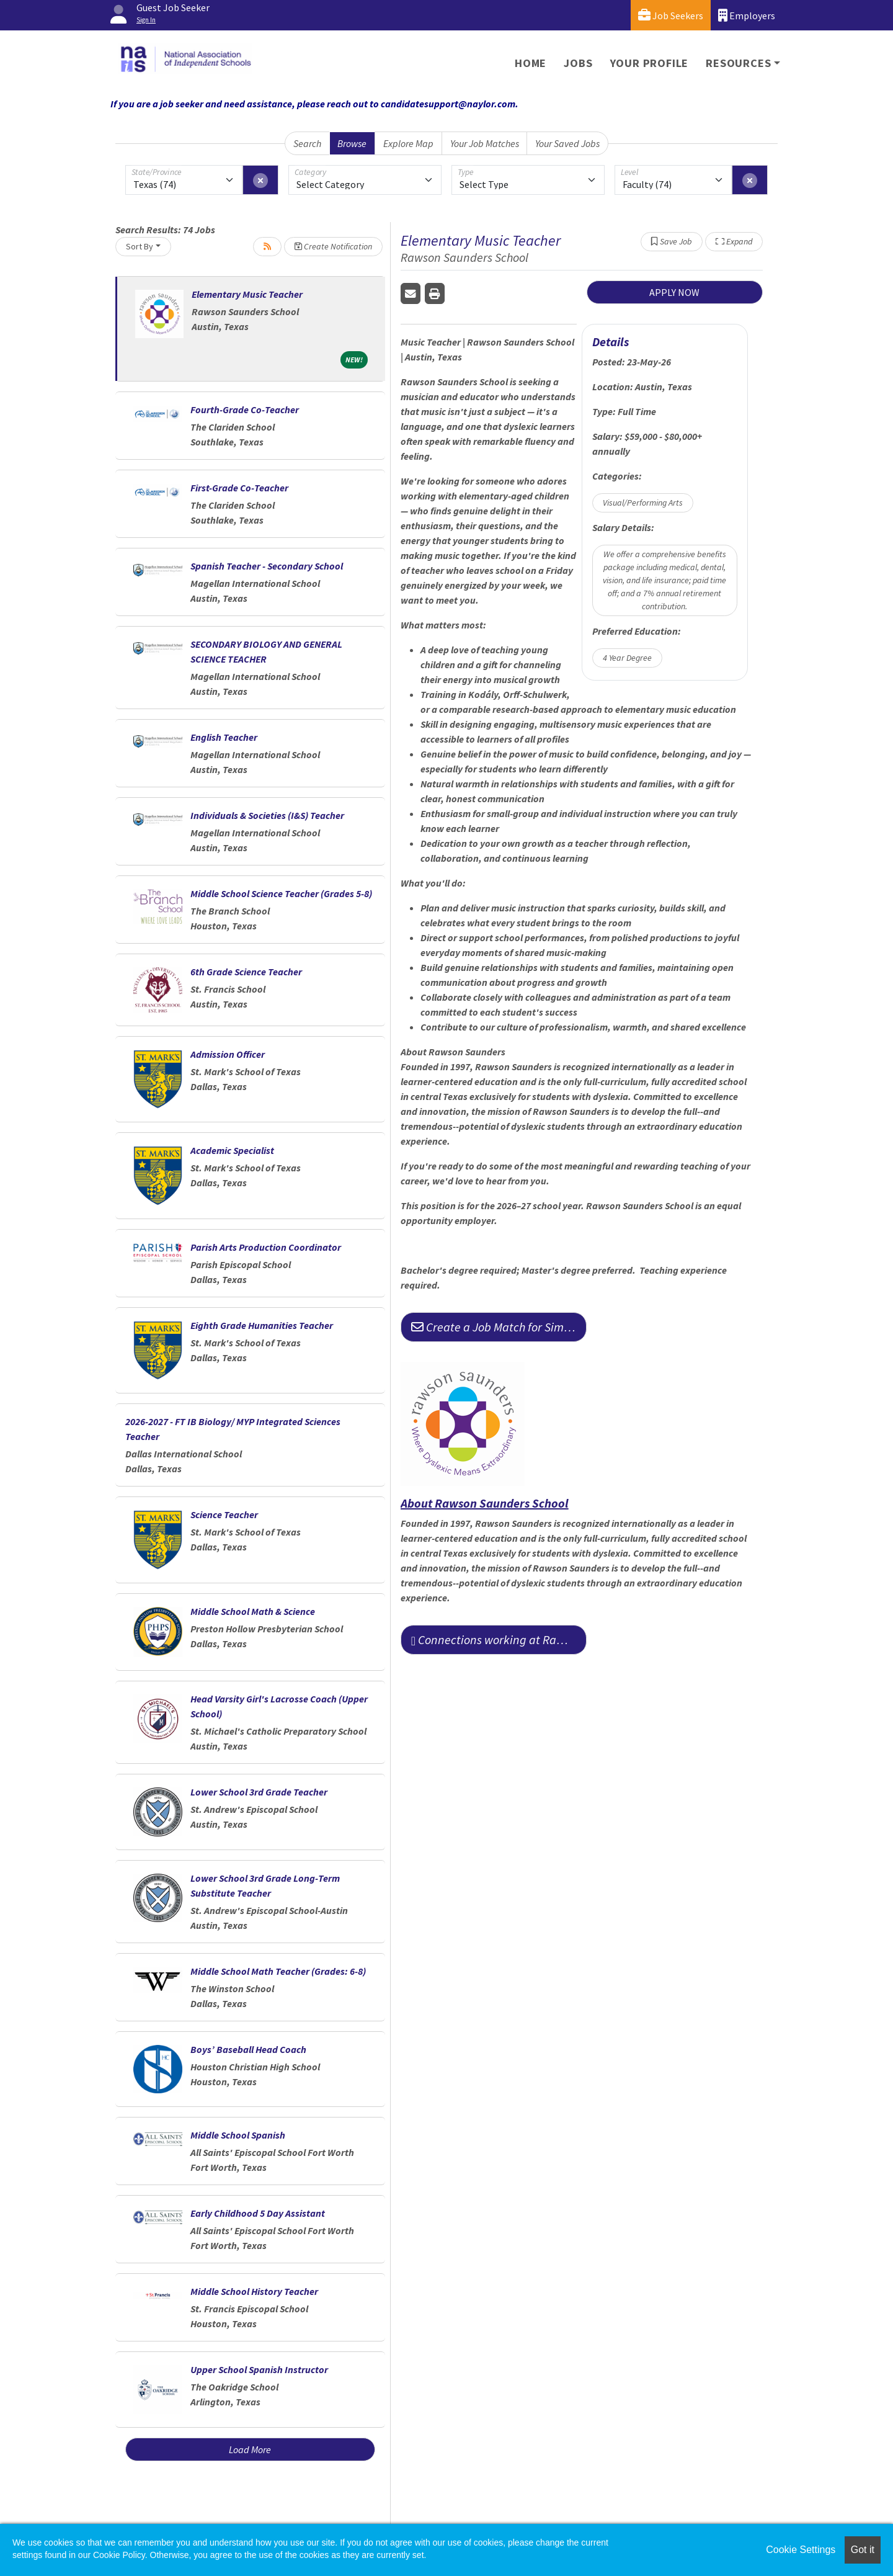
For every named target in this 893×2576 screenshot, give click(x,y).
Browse (352, 143)
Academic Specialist (232, 1150)
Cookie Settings (800, 2549)
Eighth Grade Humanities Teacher (261, 1325)
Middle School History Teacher (254, 2291)
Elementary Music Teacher (247, 294)
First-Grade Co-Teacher (239, 487)
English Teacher (223, 737)
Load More (250, 2449)
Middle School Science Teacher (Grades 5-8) (281, 893)
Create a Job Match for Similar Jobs (499, 1327)
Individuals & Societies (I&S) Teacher (267, 815)
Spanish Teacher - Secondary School (266, 566)
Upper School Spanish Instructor (259, 2369)
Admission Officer (227, 1054)
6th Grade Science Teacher (246, 971)
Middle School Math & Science (252, 1611)
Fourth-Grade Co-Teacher (244, 409)
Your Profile (649, 63)
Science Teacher (224, 1514)
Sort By (139, 246)
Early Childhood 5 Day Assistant (257, 2213)
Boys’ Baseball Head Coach (248, 2049)
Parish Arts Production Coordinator (265, 1247)
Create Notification (333, 246)
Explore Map (408, 143)
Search (307, 143)
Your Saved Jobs (567, 143)
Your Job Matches (484, 143)
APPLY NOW (674, 292)
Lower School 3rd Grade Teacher (258, 1792)
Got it (862, 2549)
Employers (746, 15)
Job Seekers (670, 15)
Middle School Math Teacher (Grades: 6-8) (278, 1971)
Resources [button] (738, 63)
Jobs (578, 63)
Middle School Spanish (237, 2135)
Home (530, 63)
